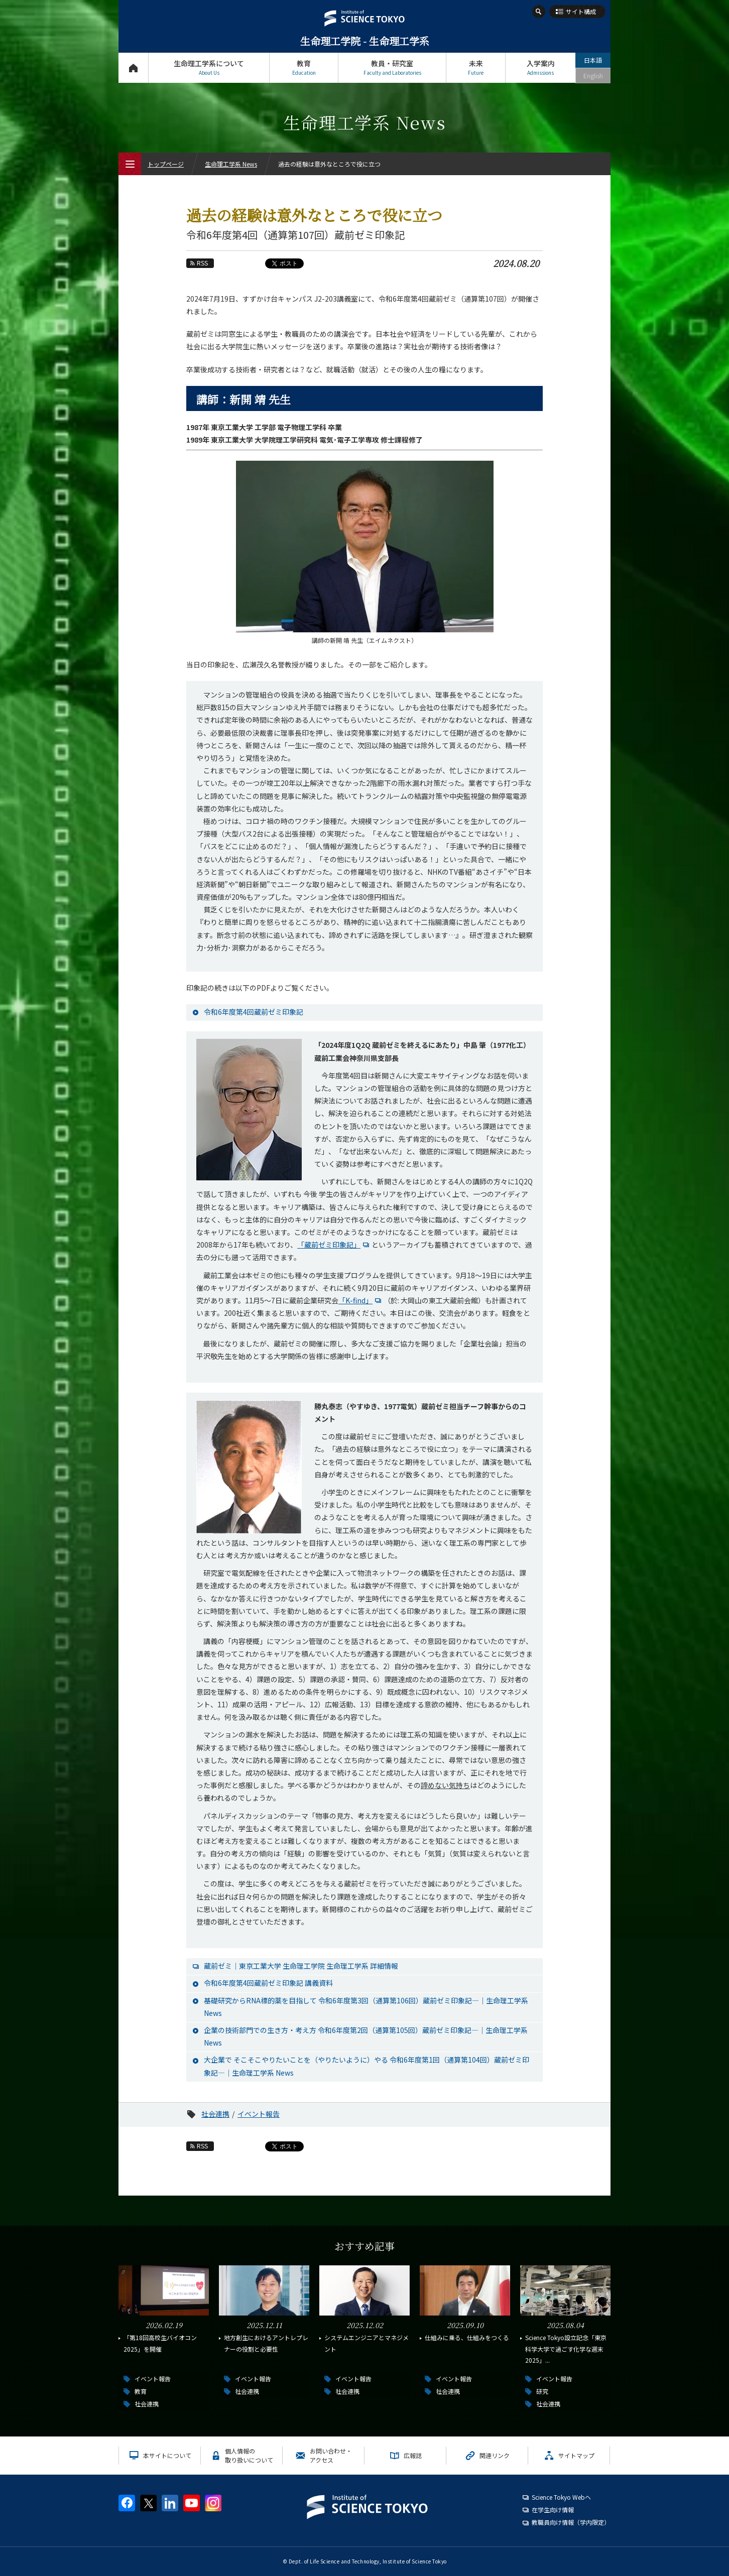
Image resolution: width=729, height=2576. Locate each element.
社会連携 (215, 2114)
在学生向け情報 (553, 2509)
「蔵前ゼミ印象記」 (334, 1245)
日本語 (593, 60)
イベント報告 (258, 2114)
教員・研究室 (392, 67)
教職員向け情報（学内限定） (571, 2522)
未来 (475, 67)
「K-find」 (361, 1300)
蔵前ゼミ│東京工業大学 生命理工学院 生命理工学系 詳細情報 (301, 1966)
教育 (304, 67)
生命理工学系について (209, 67)
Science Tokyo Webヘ (561, 2497)
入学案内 (540, 67)
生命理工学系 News (231, 164)
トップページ (133, 67)
